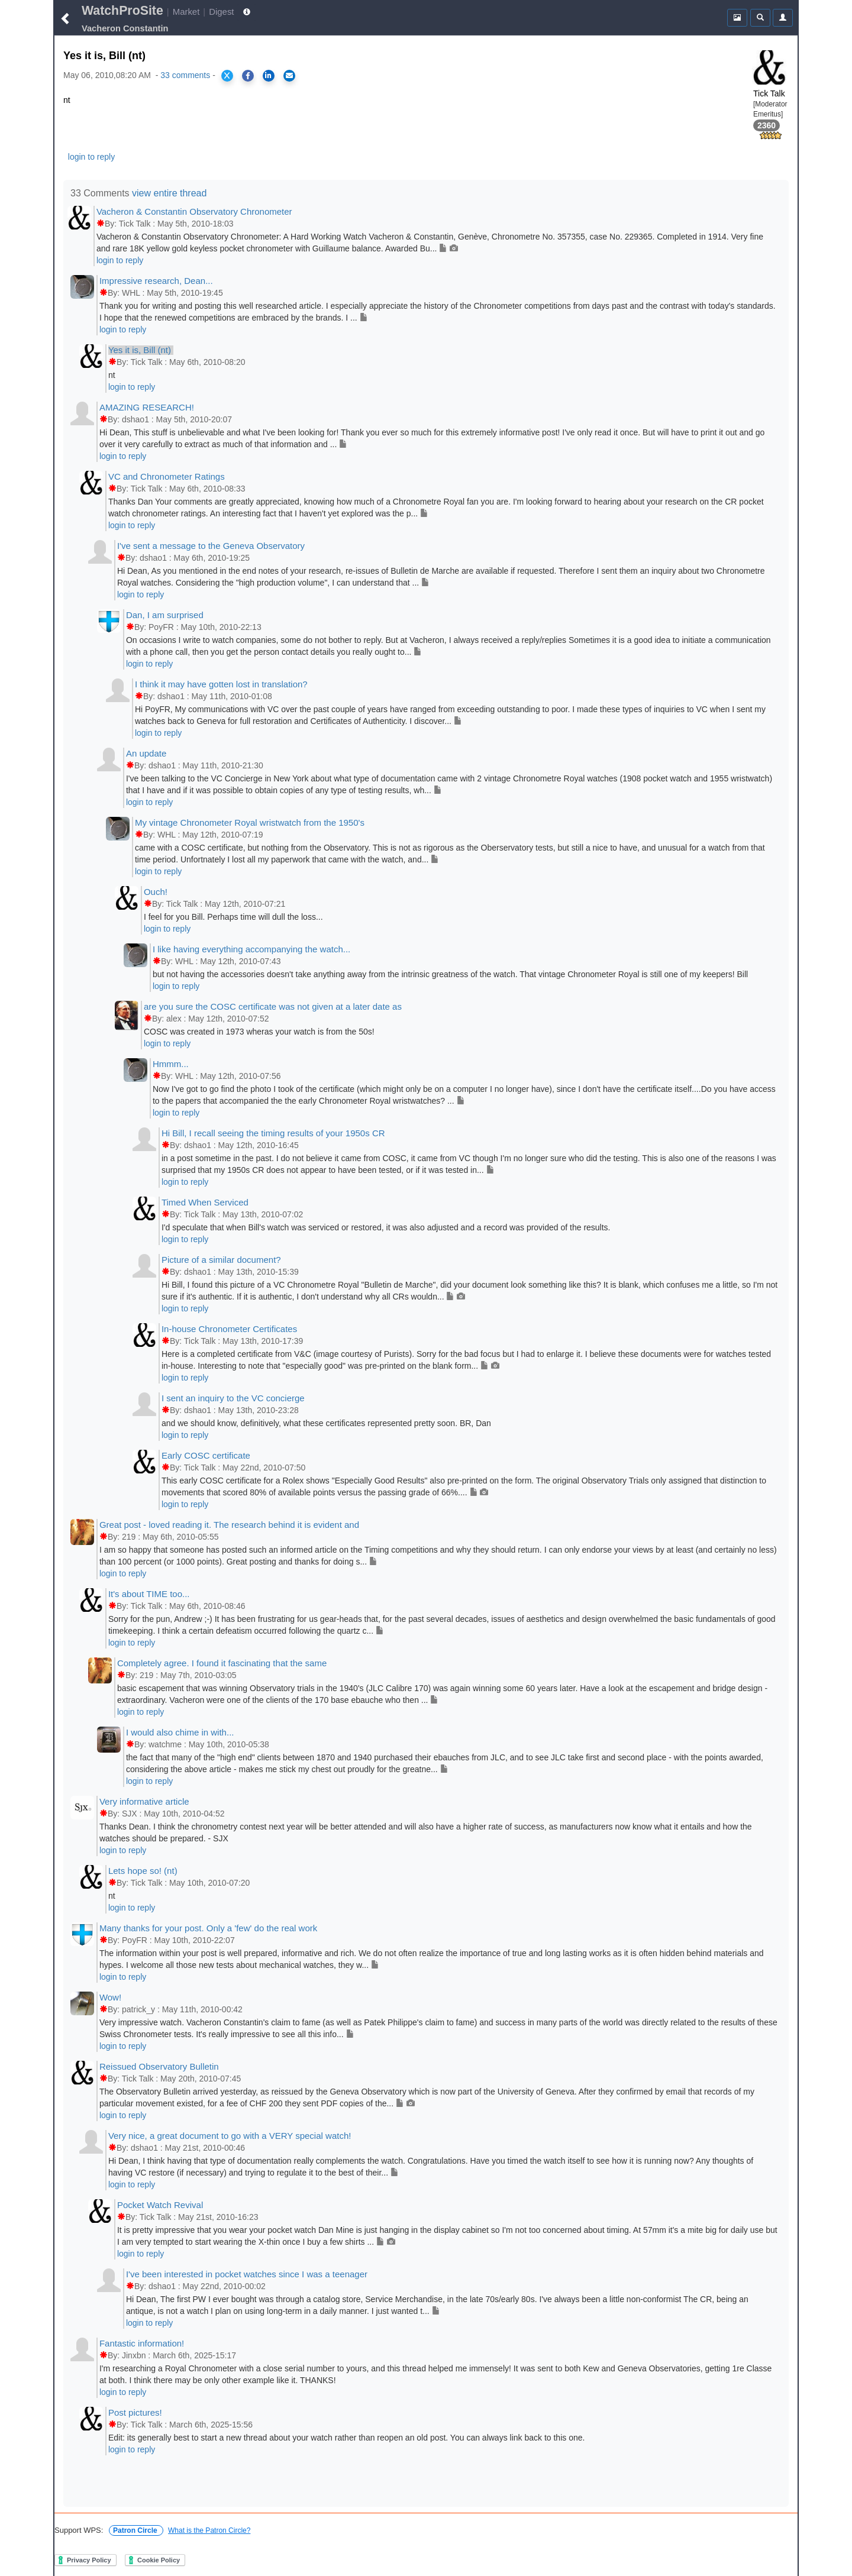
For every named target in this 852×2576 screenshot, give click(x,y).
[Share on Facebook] (248, 76)
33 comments (185, 75)
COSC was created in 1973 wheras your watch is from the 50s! (259, 1031)
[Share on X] (227, 76)
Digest (221, 12)
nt (111, 375)
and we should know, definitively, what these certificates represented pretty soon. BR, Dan (326, 1423)
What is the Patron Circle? (209, 2530)
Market (186, 12)
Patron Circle (136, 2530)
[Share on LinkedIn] (269, 76)
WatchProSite (122, 11)
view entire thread (169, 193)
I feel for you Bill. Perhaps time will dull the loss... (233, 917)
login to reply (91, 156)
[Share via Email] (289, 76)
